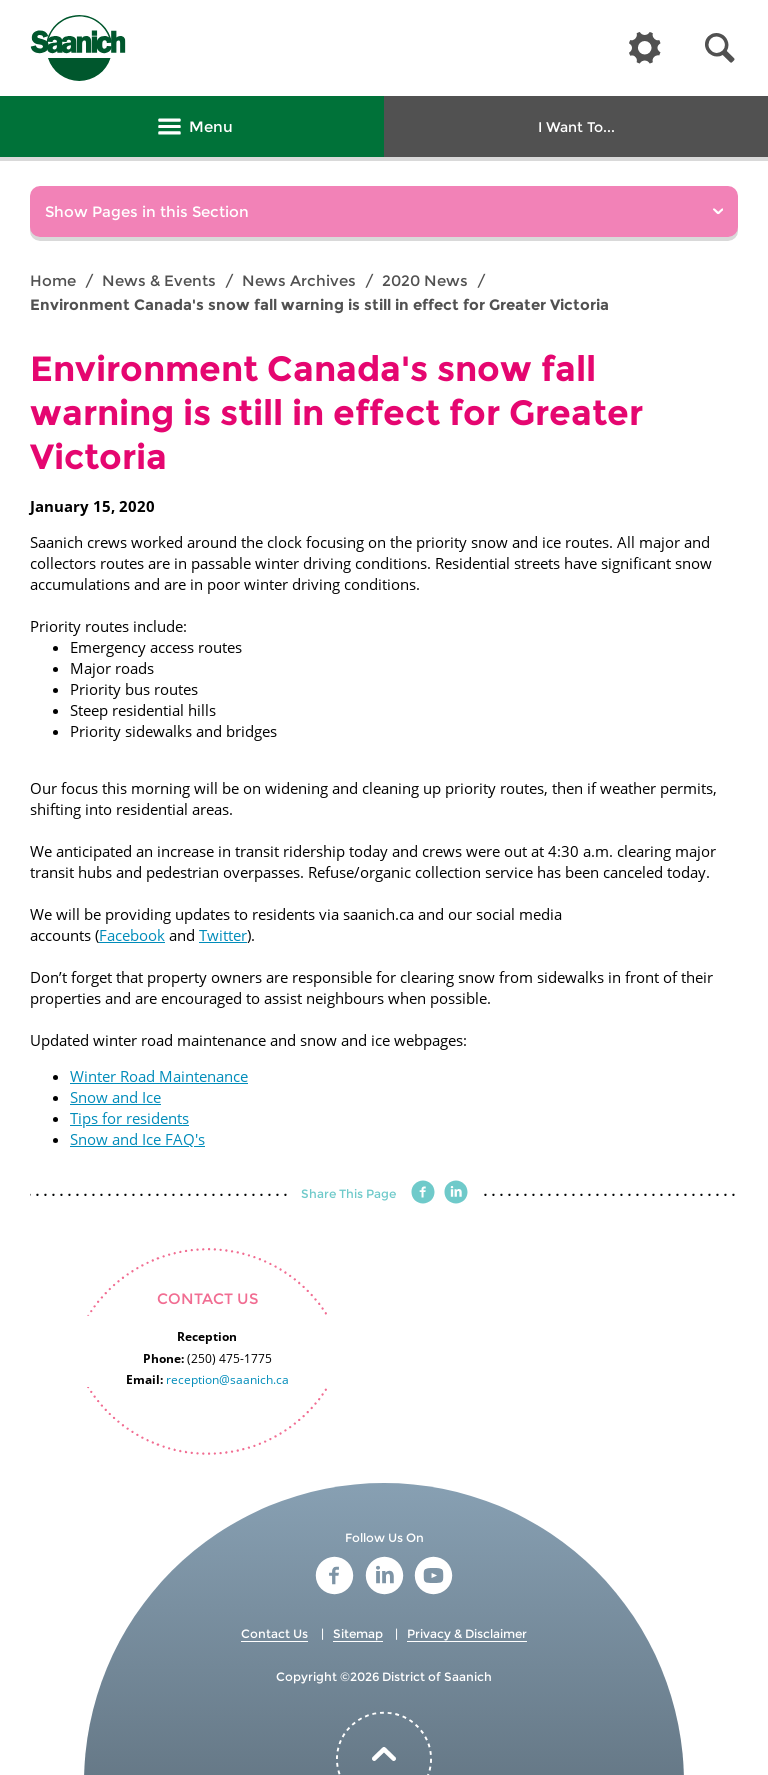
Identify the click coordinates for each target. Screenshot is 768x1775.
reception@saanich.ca (227, 1379)
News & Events (159, 280)
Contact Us (274, 1633)
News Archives (299, 280)
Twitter (223, 935)
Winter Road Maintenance (159, 1076)
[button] (720, 48)
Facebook (132, 935)
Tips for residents (129, 1118)
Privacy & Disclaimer (467, 1633)
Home (53, 280)
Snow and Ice (115, 1097)
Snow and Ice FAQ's (137, 1139)
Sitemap (358, 1633)
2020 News (425, 280)
